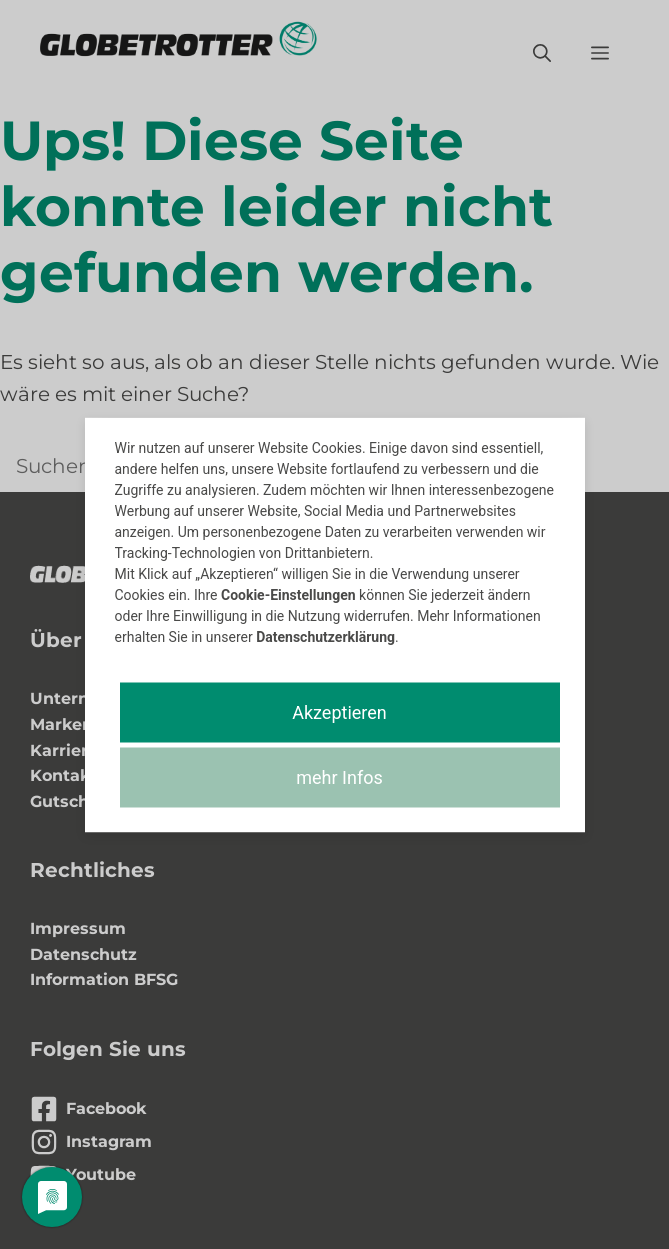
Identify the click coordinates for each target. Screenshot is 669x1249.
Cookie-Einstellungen (288, 594)
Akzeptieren (339, 711)
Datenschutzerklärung (325, 636)
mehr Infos (339, 776)
